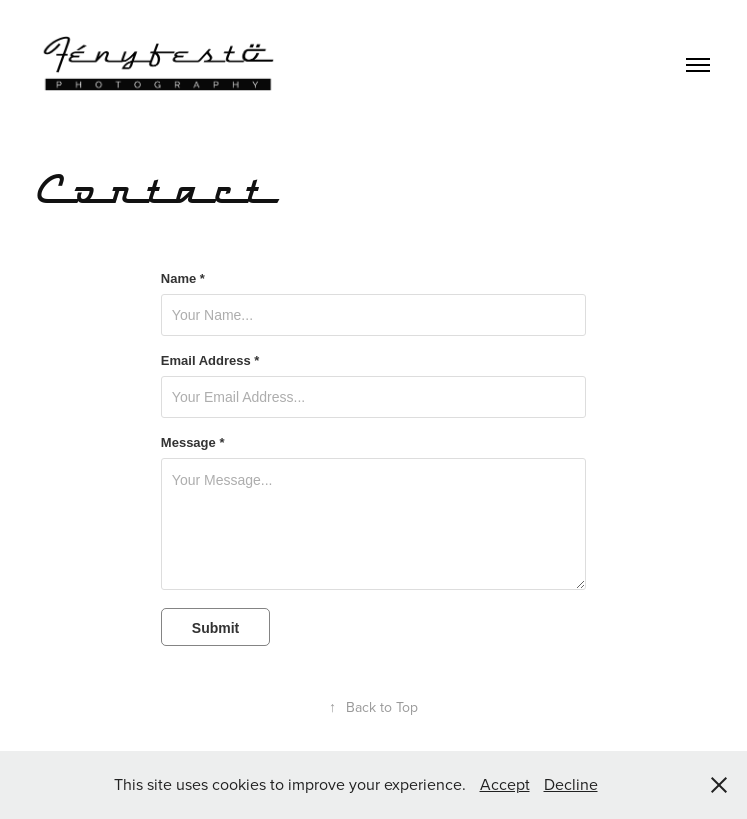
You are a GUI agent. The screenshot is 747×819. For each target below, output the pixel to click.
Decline (571, 784)
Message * (193, 443)
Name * (183, 279)
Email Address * (210, 361)
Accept (505, 784)
